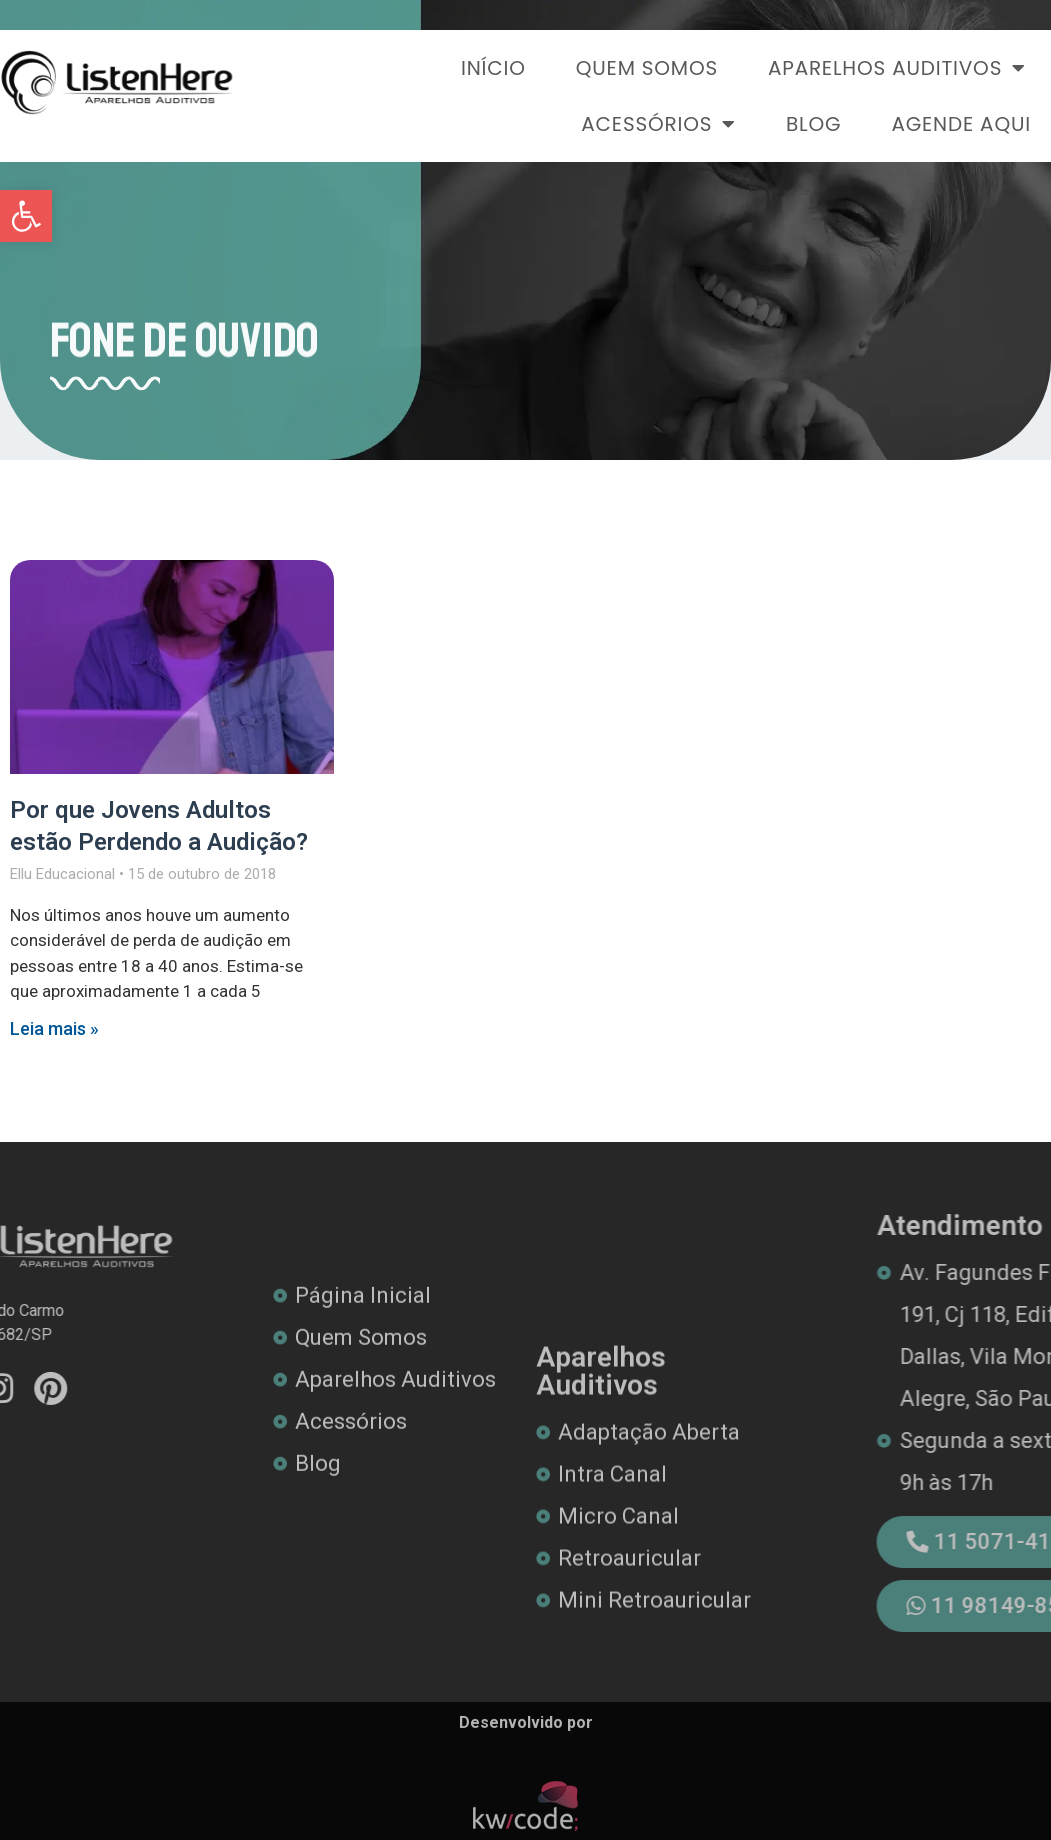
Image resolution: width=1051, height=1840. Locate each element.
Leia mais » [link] (54, 1028)
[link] (26, 216)
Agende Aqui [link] (961, 124)
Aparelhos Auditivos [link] (897, 68)
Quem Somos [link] (647, 68)
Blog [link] (813, 124)
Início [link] (493, 68)
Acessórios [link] (658, 124)
